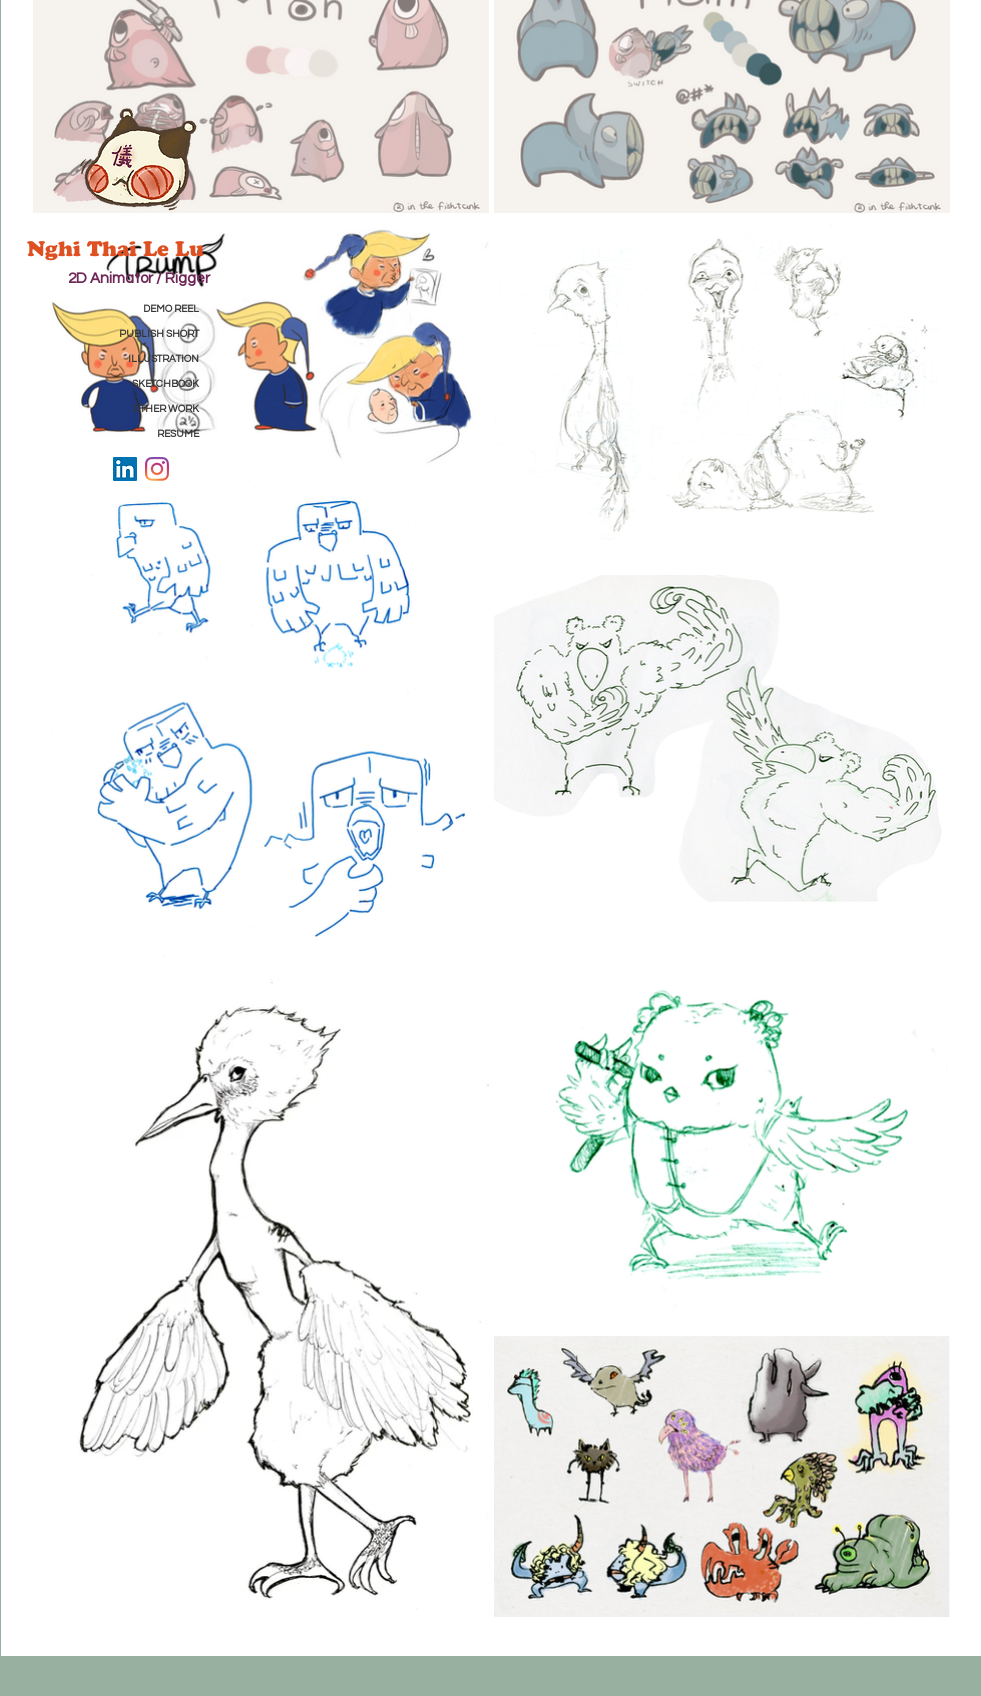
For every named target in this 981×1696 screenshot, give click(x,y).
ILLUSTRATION (163, 359)
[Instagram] (157, 469)
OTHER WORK (166, 409)
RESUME (178, 434)
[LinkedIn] (125, 469)
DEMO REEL (171, 309)
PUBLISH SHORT (159, 334)
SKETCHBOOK (165, 384)
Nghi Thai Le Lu (118, 248)
